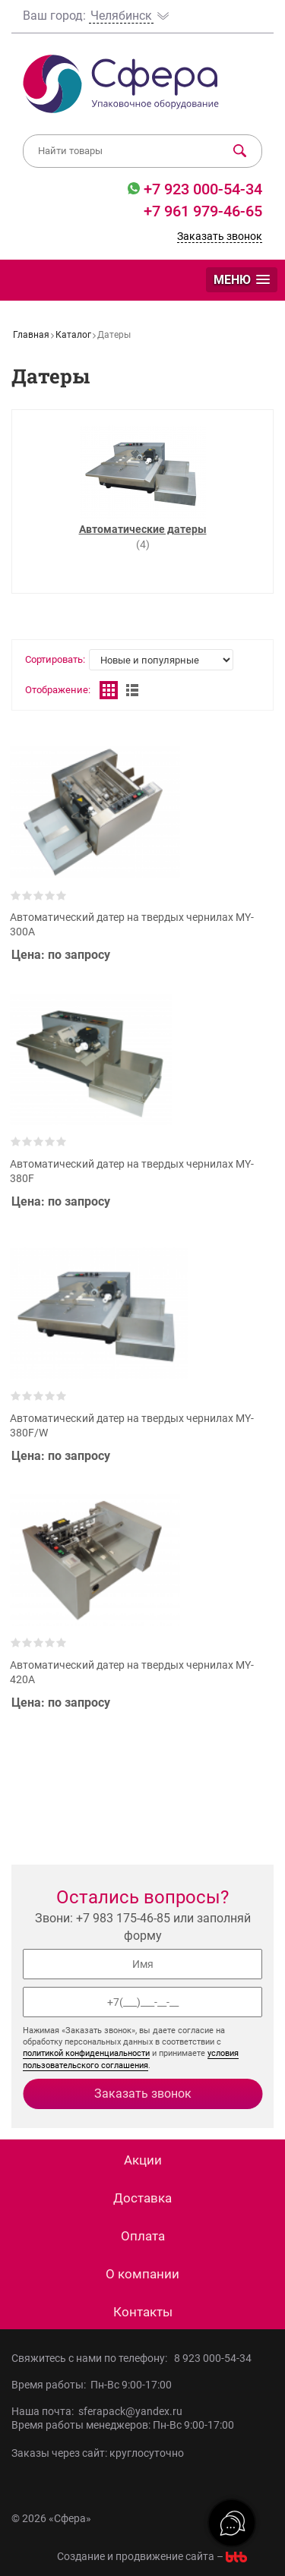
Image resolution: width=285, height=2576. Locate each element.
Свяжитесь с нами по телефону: (92, 2358)
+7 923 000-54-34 (201, 189)
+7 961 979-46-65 (203, 211)
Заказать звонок (219, 236)
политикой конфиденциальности (86, 2053)
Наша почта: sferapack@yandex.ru (96, 2411)
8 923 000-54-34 (213, 2358)
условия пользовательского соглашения (131, 2059)
